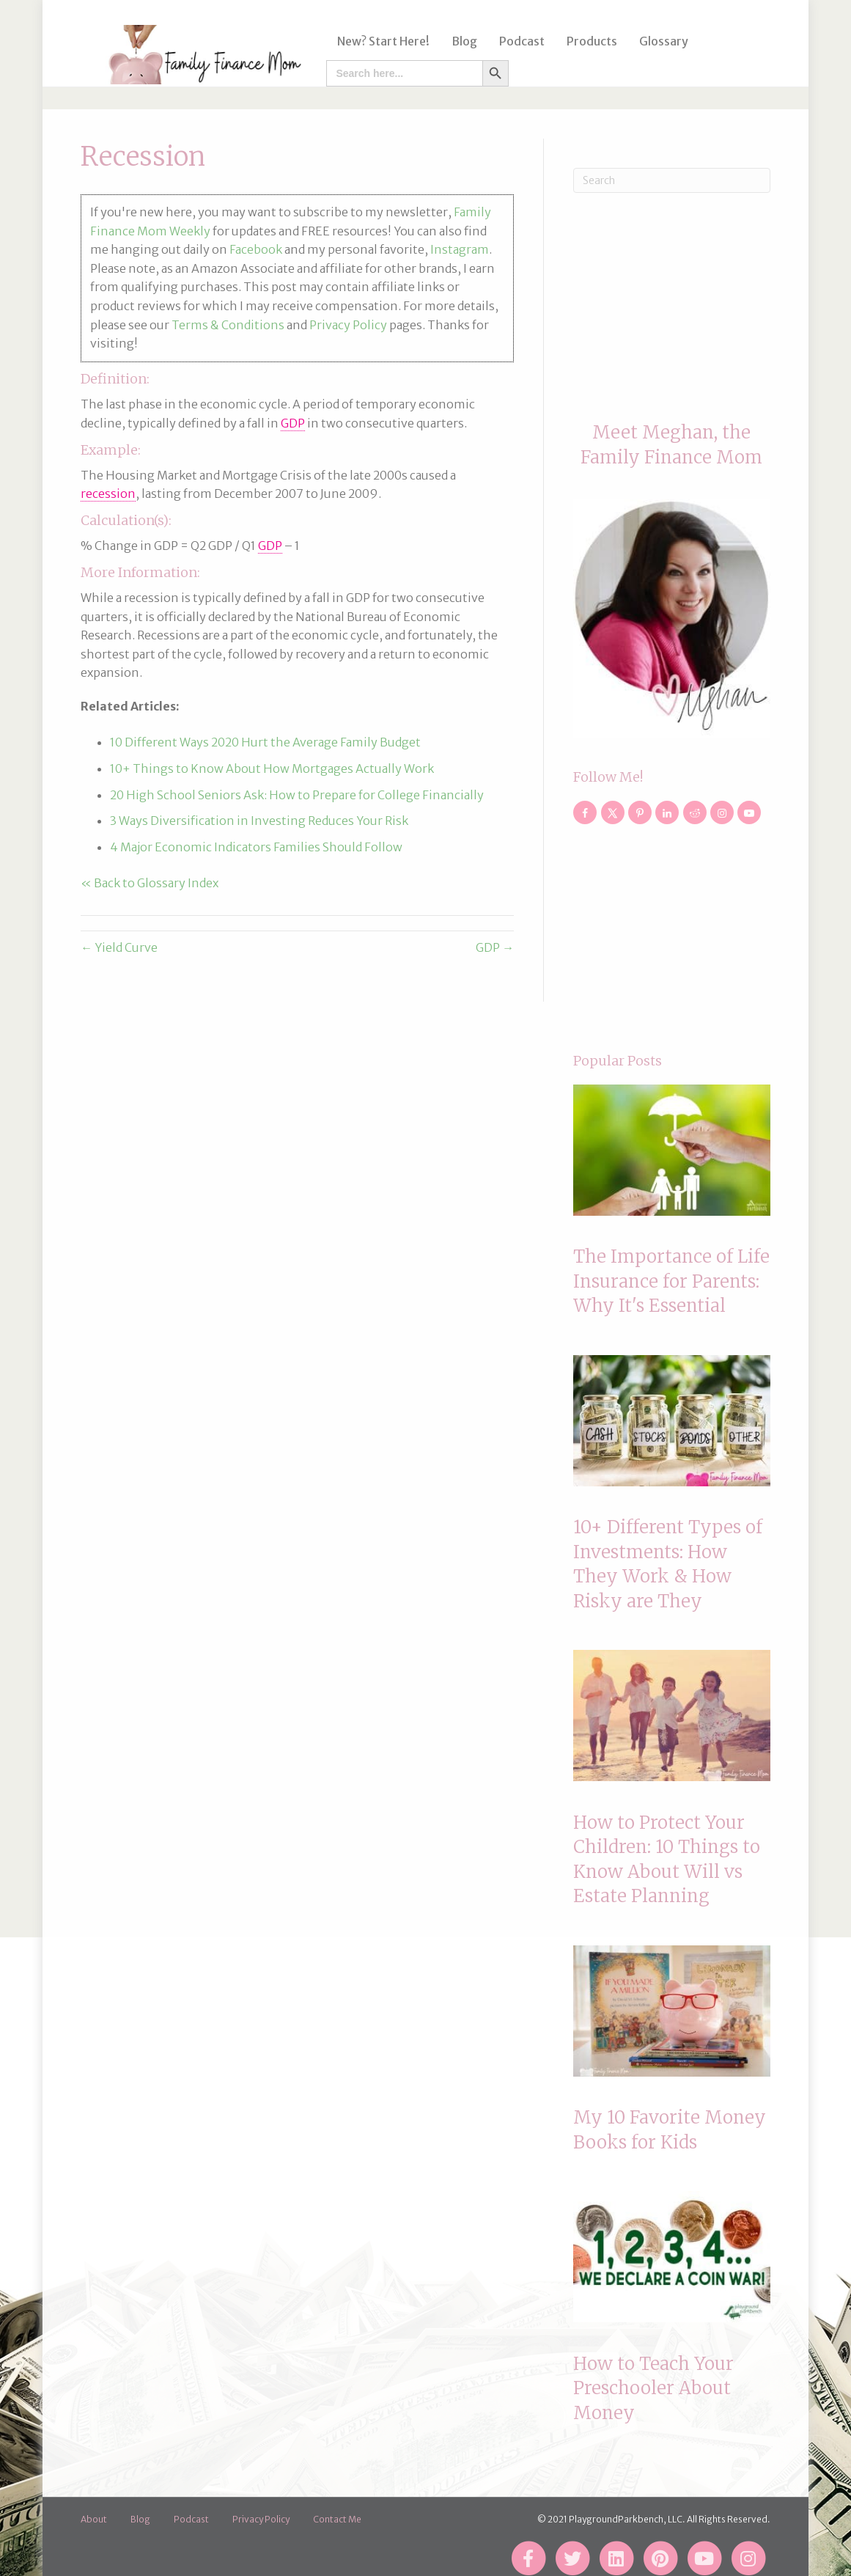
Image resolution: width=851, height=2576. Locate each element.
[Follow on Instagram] (722, 812)
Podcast (517, 41)
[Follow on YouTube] (749, 812)
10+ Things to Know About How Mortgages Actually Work (272, 768)
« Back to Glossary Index (149, 883)
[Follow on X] (613, 812)
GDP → (495, 947)
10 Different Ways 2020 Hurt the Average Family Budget (265, 742)
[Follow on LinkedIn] (667, 812)
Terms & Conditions (228, 325)
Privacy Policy (348, 325)
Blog (460, 41)
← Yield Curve (119, 947)
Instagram (459, 249)
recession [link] (108, 493)
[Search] (671, 180)
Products (587, 41)
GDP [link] (293, 423)
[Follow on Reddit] (695, 812)
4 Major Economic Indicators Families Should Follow (256, 847)
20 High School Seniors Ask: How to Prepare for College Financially (297, 795)
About (94, 2519)
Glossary (659, 41)
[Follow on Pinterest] (640, 812)
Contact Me (337, 2519)
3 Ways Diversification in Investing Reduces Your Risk (259, 820)
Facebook (255, 249)
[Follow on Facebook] (585, 812)
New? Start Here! (379, 41)
